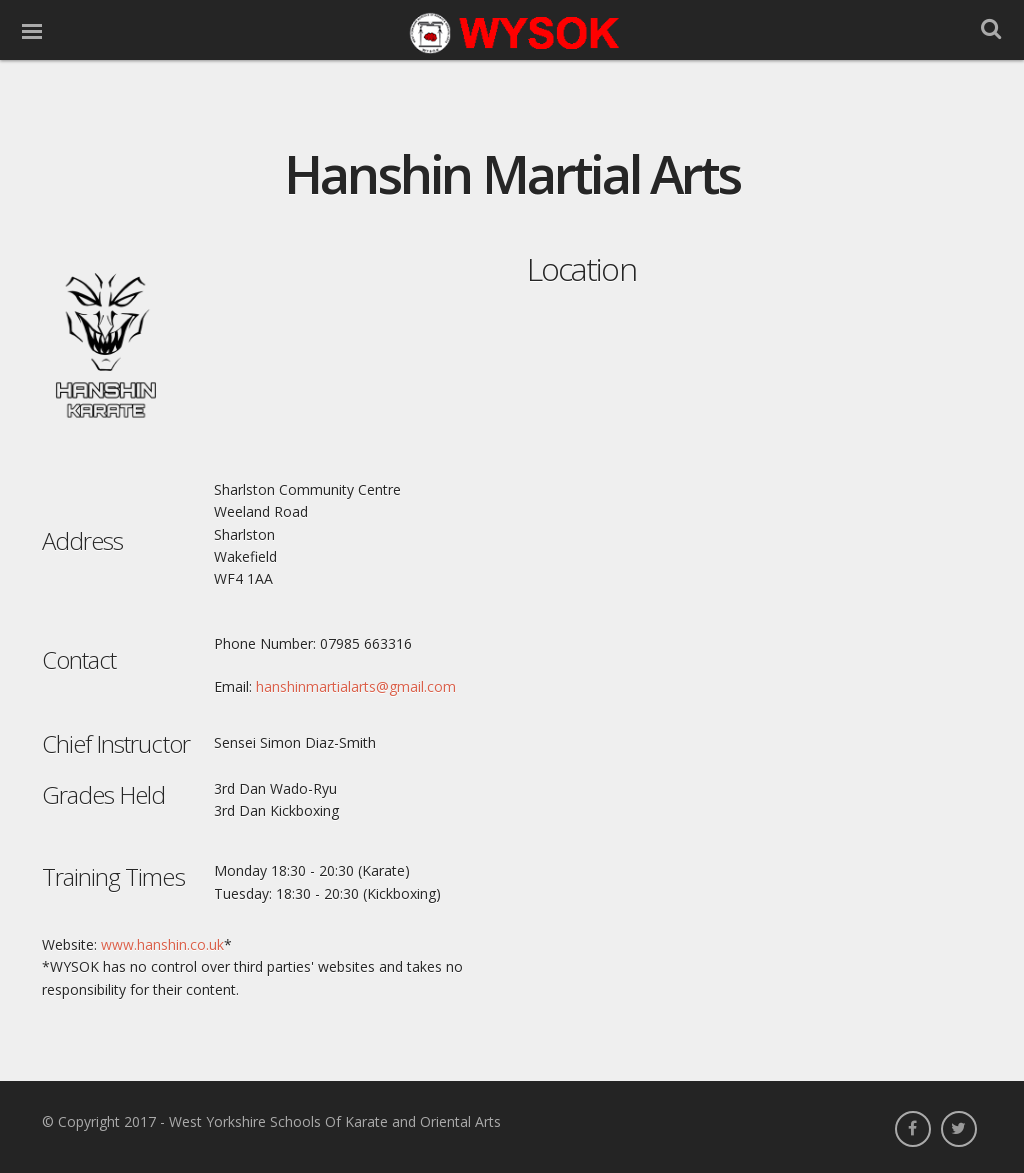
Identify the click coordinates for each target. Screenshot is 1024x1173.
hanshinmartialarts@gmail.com (356, 686)
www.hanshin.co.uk (162, 944)
